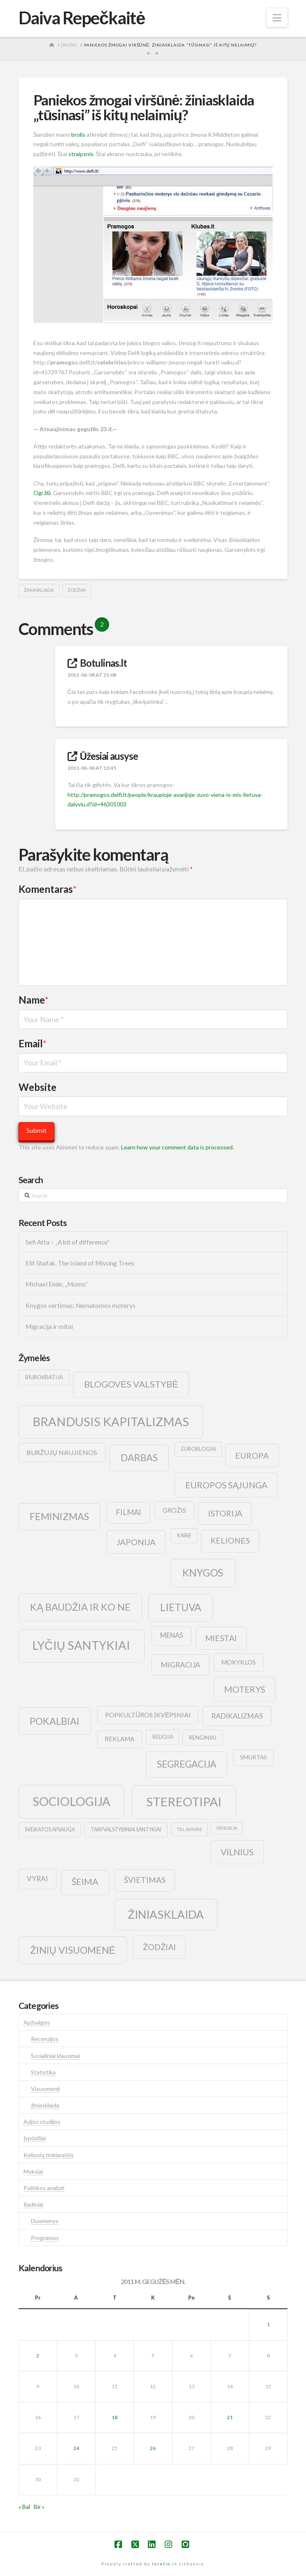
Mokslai (33, 2171)
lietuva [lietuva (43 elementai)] (180, 1607)
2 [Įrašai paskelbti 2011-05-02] (37, 2355)
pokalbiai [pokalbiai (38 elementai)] (54, 1721)
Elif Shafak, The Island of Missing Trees (80, 1263)
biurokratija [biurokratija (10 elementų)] (44, 1377)
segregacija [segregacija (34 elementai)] (186, 1764)
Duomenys (44, 2220)
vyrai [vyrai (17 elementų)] (37, 1878)
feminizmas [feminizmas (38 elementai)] (59, 1516)
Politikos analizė (43, 2187)
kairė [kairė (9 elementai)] (184, 1535)
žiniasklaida (39, 590)
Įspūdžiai (34, 2138)
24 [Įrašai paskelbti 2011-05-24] (76, 2448)
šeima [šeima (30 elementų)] (85, 1881)
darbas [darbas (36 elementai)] (139, 1457)
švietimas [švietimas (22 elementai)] (145, 1880)
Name (34, 1000)
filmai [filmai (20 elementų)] (128, 1512)
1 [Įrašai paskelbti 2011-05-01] (268, 2324)
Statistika (43, 2072)
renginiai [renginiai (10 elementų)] (202, 1737)
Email (33, 1043)
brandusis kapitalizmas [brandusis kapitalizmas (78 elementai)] (111, 1421)
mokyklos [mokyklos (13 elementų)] (238, 1662)
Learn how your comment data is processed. (177, 1147)
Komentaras (48, 889)
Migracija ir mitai (49, 1326)
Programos (45, 2237)
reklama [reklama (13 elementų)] (119, 1738)
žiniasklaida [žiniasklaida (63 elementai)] (166, 1914)
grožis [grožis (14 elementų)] (174, 1510)
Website (37, 1087)
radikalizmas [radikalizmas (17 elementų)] (237, 1716)
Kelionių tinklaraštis (48, 2154)
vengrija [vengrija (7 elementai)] (226, 1828)
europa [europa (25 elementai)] (252, 1455)
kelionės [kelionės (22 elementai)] (230, 1540)
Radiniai (33, 2204)
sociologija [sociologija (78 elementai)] (71, 1801)
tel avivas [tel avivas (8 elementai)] (189, 1829)
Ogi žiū (42, 492)
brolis (78, 134)
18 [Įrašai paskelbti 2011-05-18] (114, 2417)
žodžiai (77, 590)
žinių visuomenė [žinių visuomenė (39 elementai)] (73, 1950)
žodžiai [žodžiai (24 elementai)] (159, 1947)
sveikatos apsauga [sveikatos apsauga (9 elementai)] (50, 1829)
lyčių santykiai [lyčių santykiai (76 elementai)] (82, 1645)
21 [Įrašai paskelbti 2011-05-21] (230, 2417)
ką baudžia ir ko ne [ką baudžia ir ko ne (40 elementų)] (80, 1607)
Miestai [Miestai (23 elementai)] (221, 1638)
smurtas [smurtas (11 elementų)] (253, 1757)
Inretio (161, 2563)
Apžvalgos (36, 2022)
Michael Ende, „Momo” (57, 1284)
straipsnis (80, 153)
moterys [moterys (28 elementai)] (244, 1689)
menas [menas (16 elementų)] (171, 1635)
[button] (276, 17)
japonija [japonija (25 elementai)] (136, 1542)
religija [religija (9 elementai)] (162, 1737)
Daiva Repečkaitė (82, 17)
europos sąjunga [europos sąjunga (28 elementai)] (226, 1485)
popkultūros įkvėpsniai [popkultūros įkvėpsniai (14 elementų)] (148, 1715)
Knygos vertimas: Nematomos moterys (80, 1305)
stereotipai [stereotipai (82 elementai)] (184, 1801)
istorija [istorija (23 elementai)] (225, 1513)
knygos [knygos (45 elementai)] (202, 1573)
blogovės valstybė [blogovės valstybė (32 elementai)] (131, 1384)
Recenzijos (44, 2038)
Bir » (39, 2506)
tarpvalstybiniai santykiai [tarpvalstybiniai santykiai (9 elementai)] (126, 1829)
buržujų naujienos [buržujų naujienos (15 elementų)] (61, 1452)
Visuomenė (45, 2088)
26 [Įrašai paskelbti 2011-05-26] (153, 2448)
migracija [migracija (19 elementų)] (180, 1664)
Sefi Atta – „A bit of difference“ (68, 1242)
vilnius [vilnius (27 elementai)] (237, 1852)
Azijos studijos (42, 2121)
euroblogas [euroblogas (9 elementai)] (198, 1449)
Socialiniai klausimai (55, 2055)
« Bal (24, 2506)
